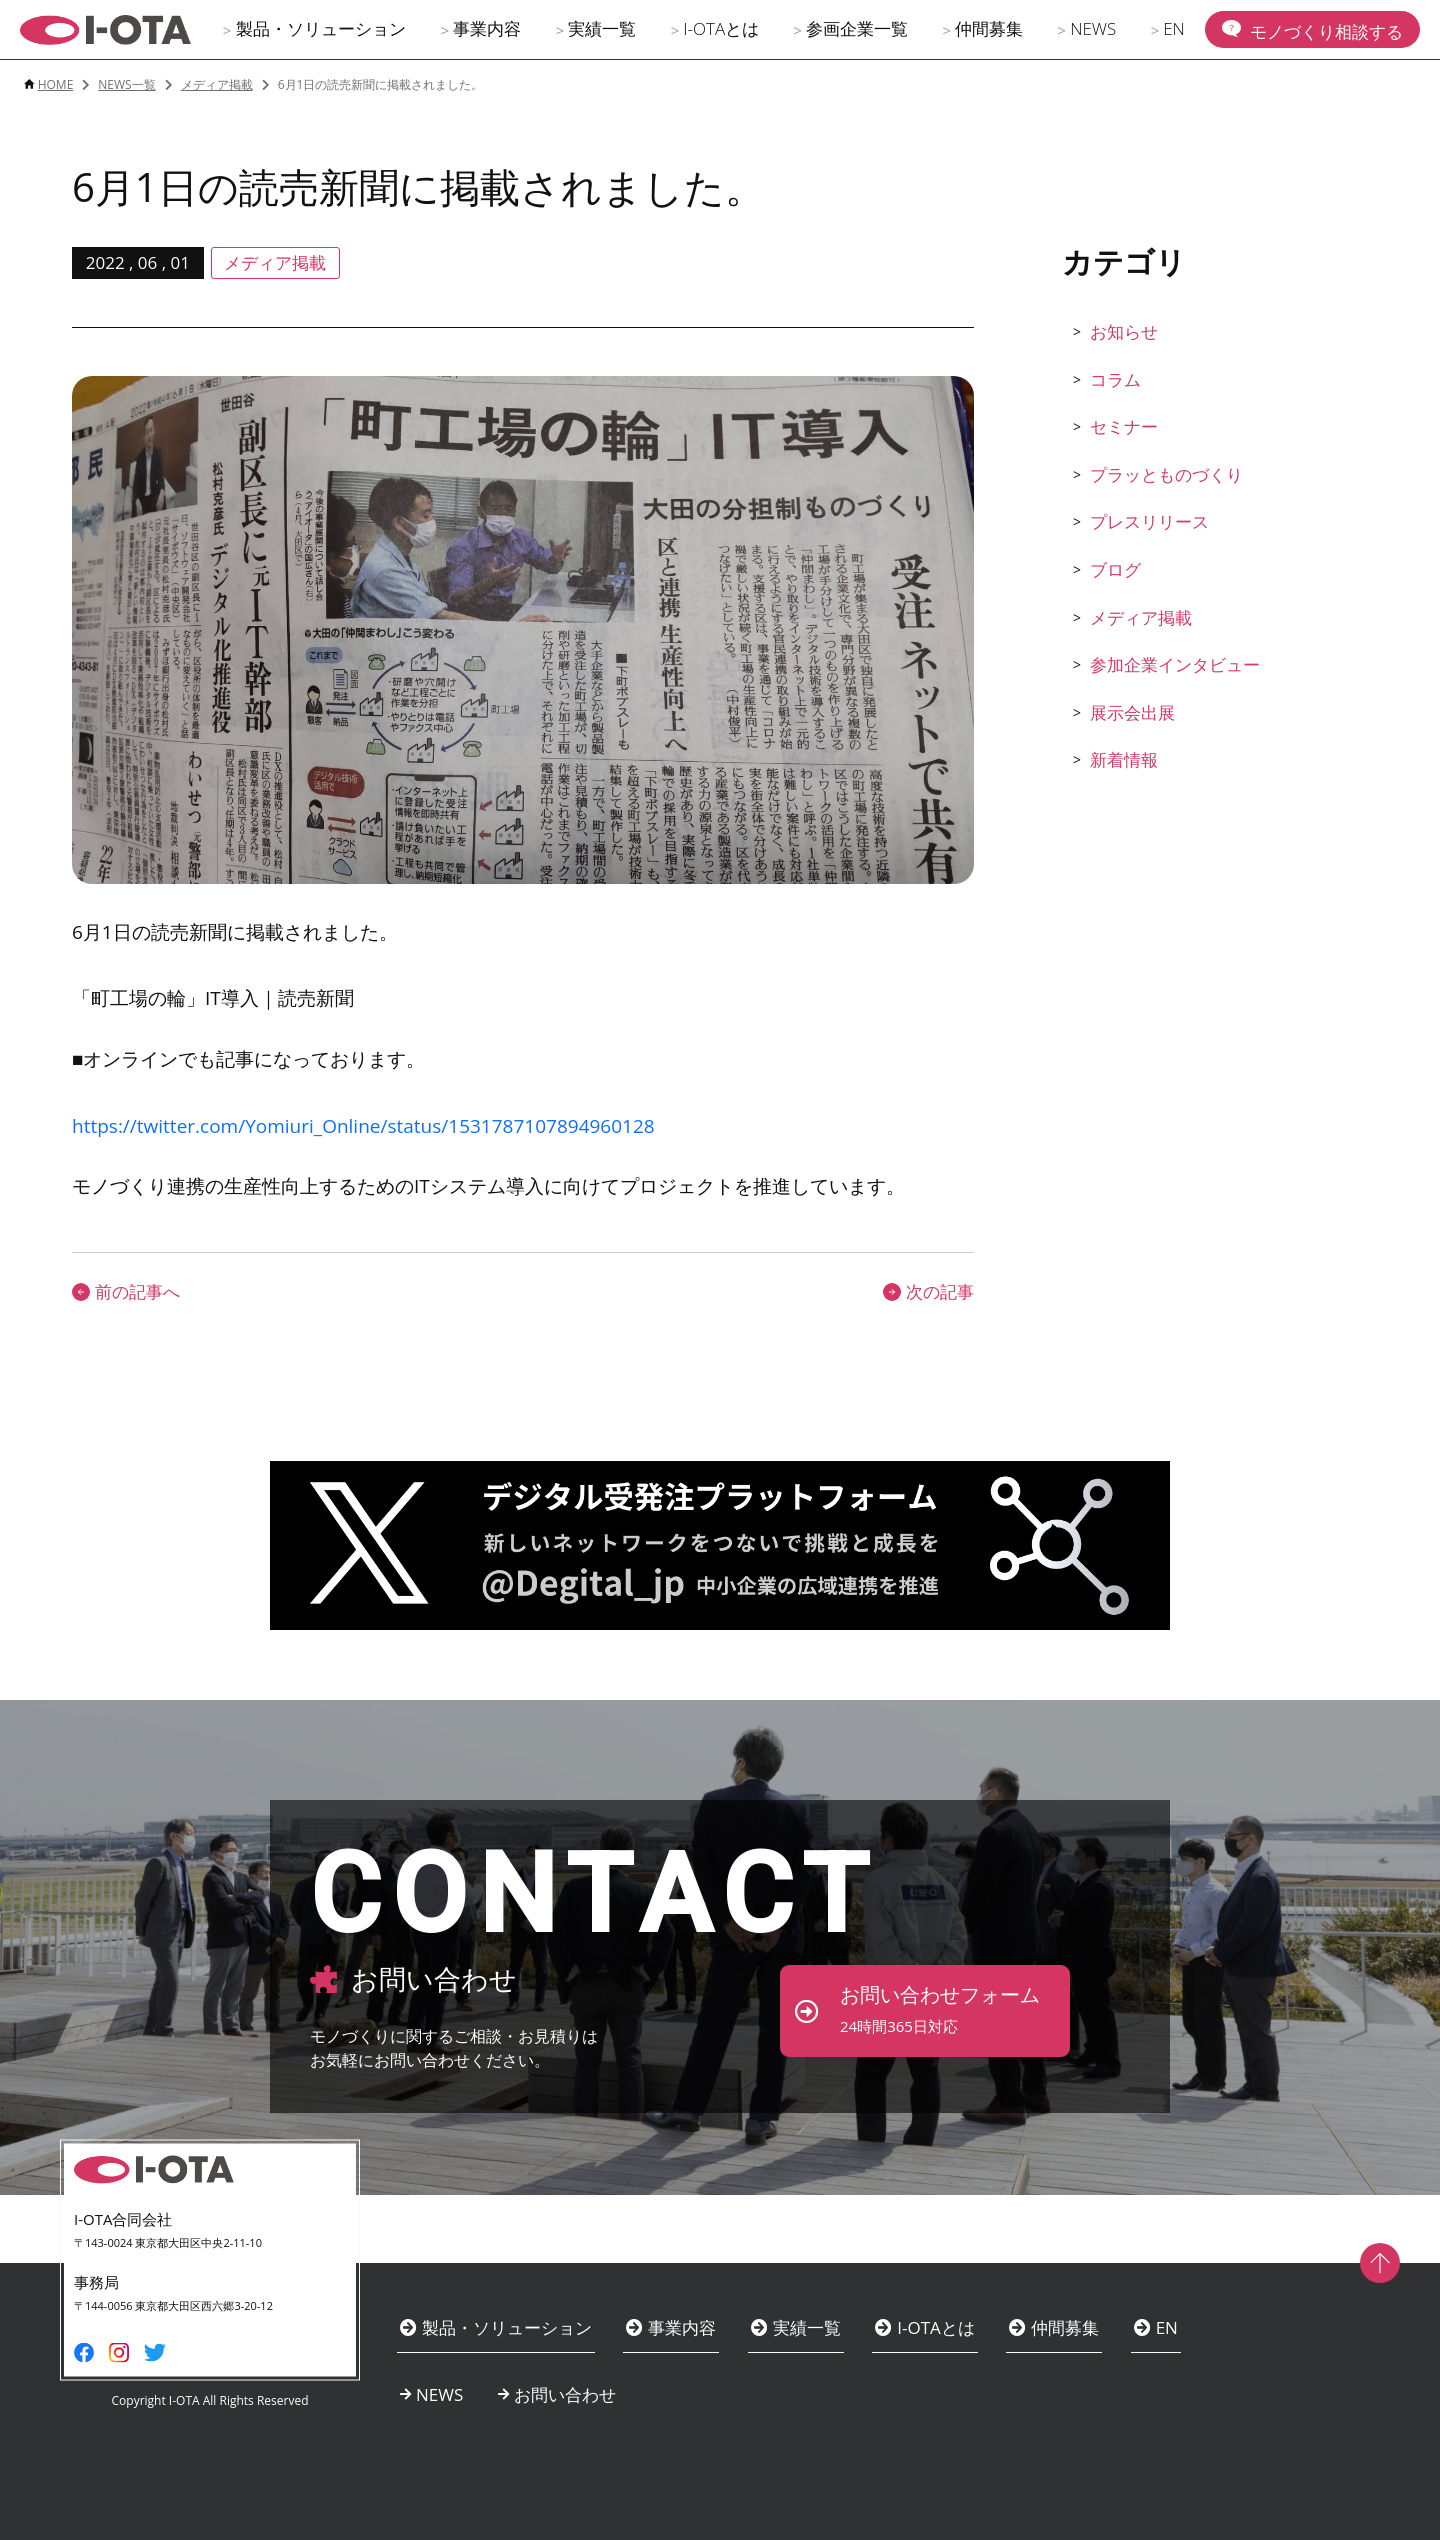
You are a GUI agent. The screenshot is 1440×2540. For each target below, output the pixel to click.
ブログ (1115, 569)
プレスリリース (1149, 521)
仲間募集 (989, 28)
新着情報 (1124, 759)
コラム (1115, 379)
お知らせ (1124, 331)
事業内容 (487, 28)
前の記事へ (126, 1291)
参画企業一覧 (857, 28)
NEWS (1093, 28)
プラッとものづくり (1166, 474)
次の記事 (928, 1291)
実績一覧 (602, 28)
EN (1174, 28)
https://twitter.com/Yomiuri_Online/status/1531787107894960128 (363, 1126)
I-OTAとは (721, 28)
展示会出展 (1132, 712)
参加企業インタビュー (1175, 664)
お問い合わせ (565, 2394)
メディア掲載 (1141, 617)
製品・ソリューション (321, 28)
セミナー (1124, 426)
